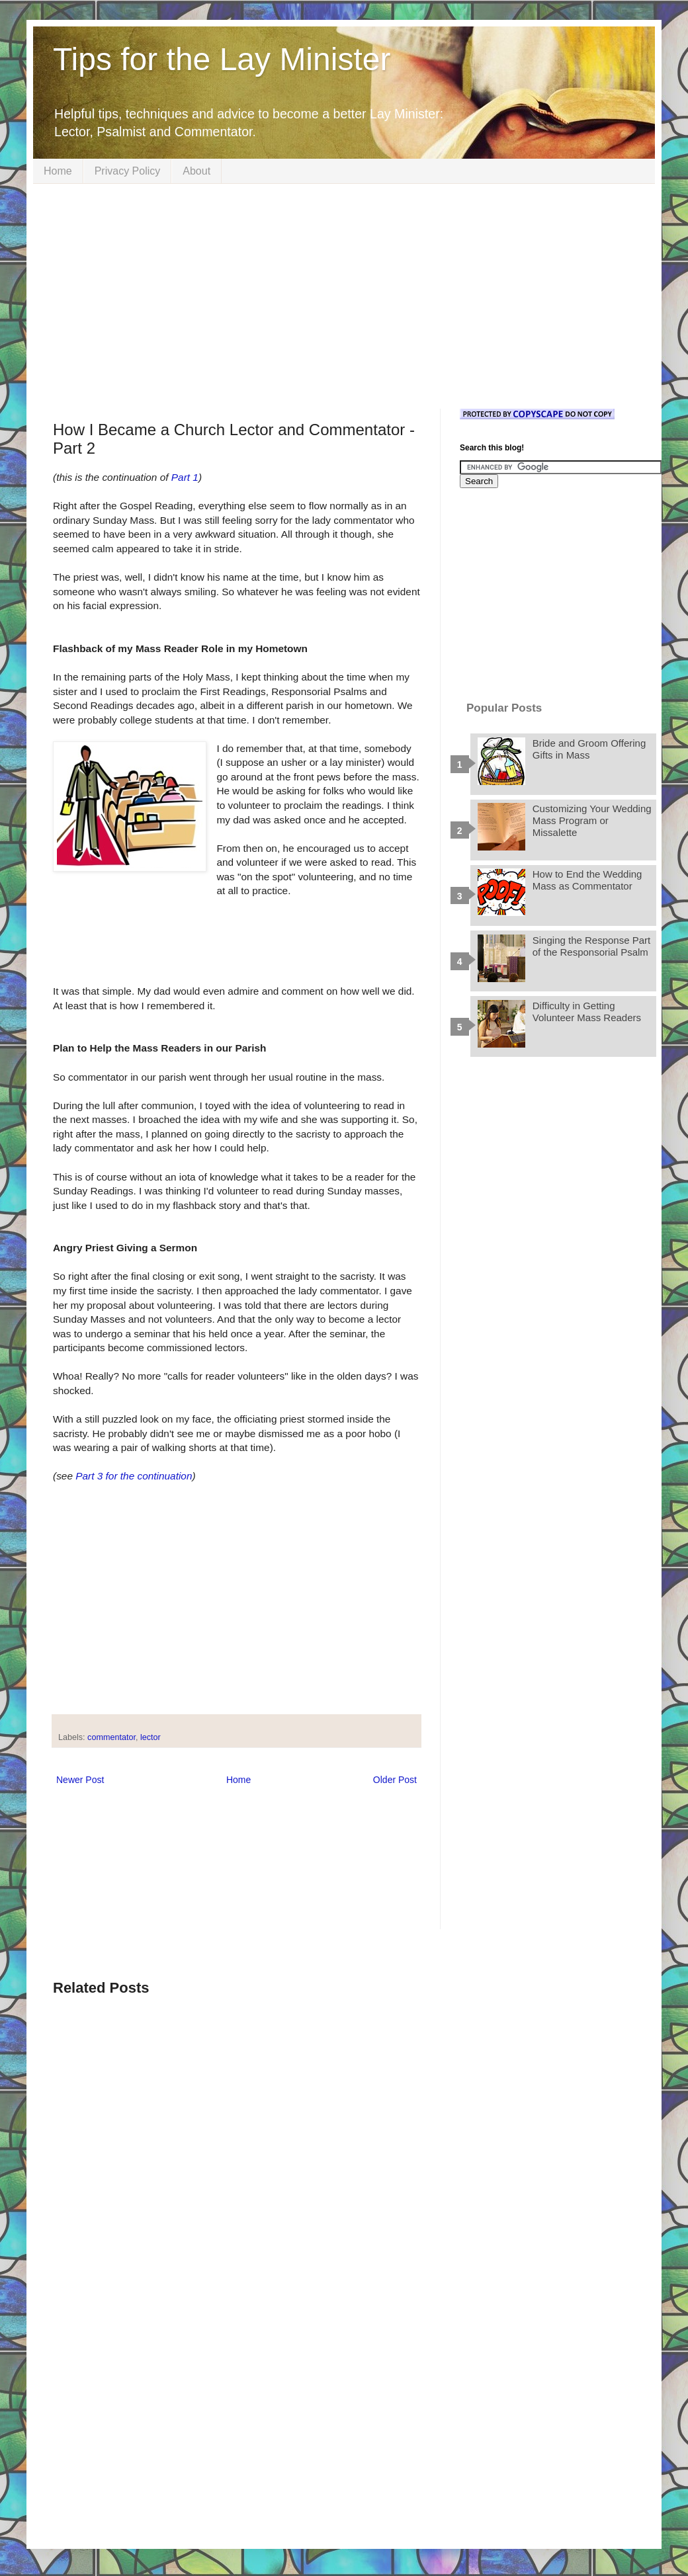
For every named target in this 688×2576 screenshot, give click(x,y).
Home (58, 171)
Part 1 (184, 477)
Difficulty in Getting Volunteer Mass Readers (587, 1011)
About (196, 171)
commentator (111, 1737)
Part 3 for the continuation (133, 1475)
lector (150, 1737)
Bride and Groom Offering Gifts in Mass (589, 749)
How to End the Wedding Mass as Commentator (587, 880)
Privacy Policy (128, 171)
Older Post (395, 1779)
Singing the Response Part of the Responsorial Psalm (591, 946)
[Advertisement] (344, 296)
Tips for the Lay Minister (221, 59)
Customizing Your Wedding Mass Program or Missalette (592, 820)
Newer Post (80, 1779)
